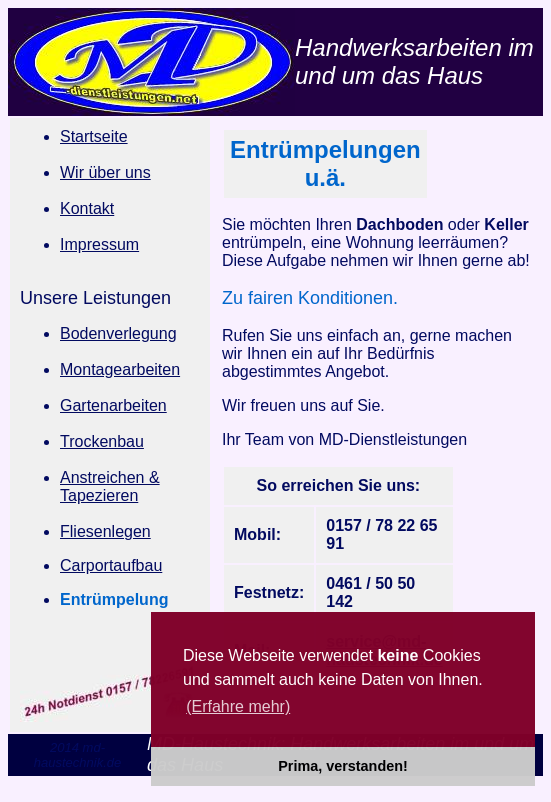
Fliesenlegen (105, 531)
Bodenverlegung (118, 333)
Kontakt (87, 208)
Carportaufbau (111, 565)
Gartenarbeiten (113, 405)
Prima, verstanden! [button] (343, 766)
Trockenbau (102, 441)
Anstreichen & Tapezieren (110, 486)
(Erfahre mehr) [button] (238, 706)
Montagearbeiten (120, 369)
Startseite (94, 136)
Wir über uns (105, 172)
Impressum (99, 244)
